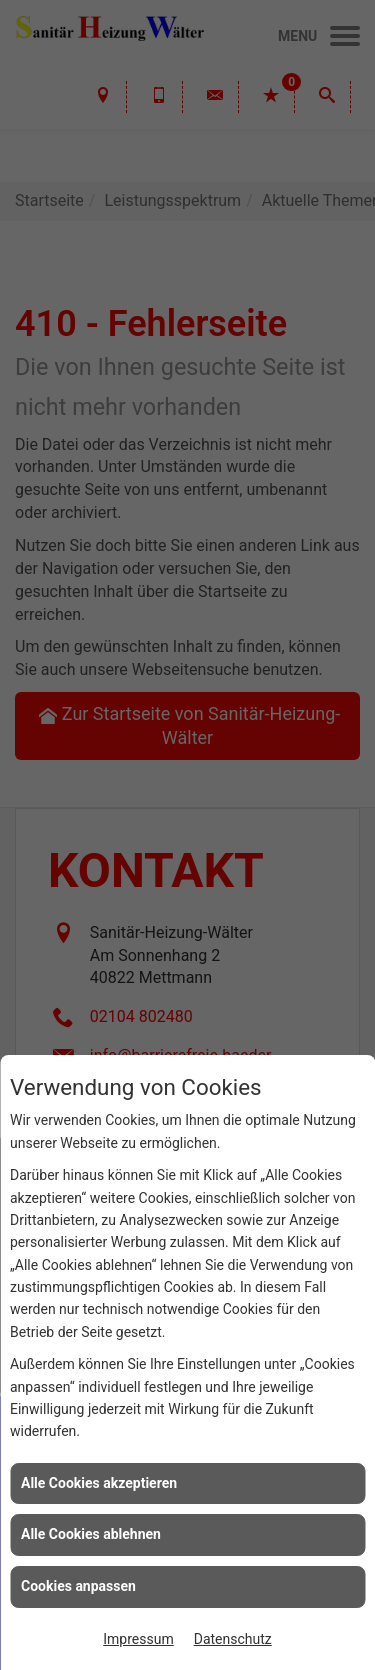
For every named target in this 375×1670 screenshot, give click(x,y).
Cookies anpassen (78, 1586)
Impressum (138, 1639)
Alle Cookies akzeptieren (99, 1483)
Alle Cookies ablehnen (91, 1534)
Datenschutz (233, 1639)
